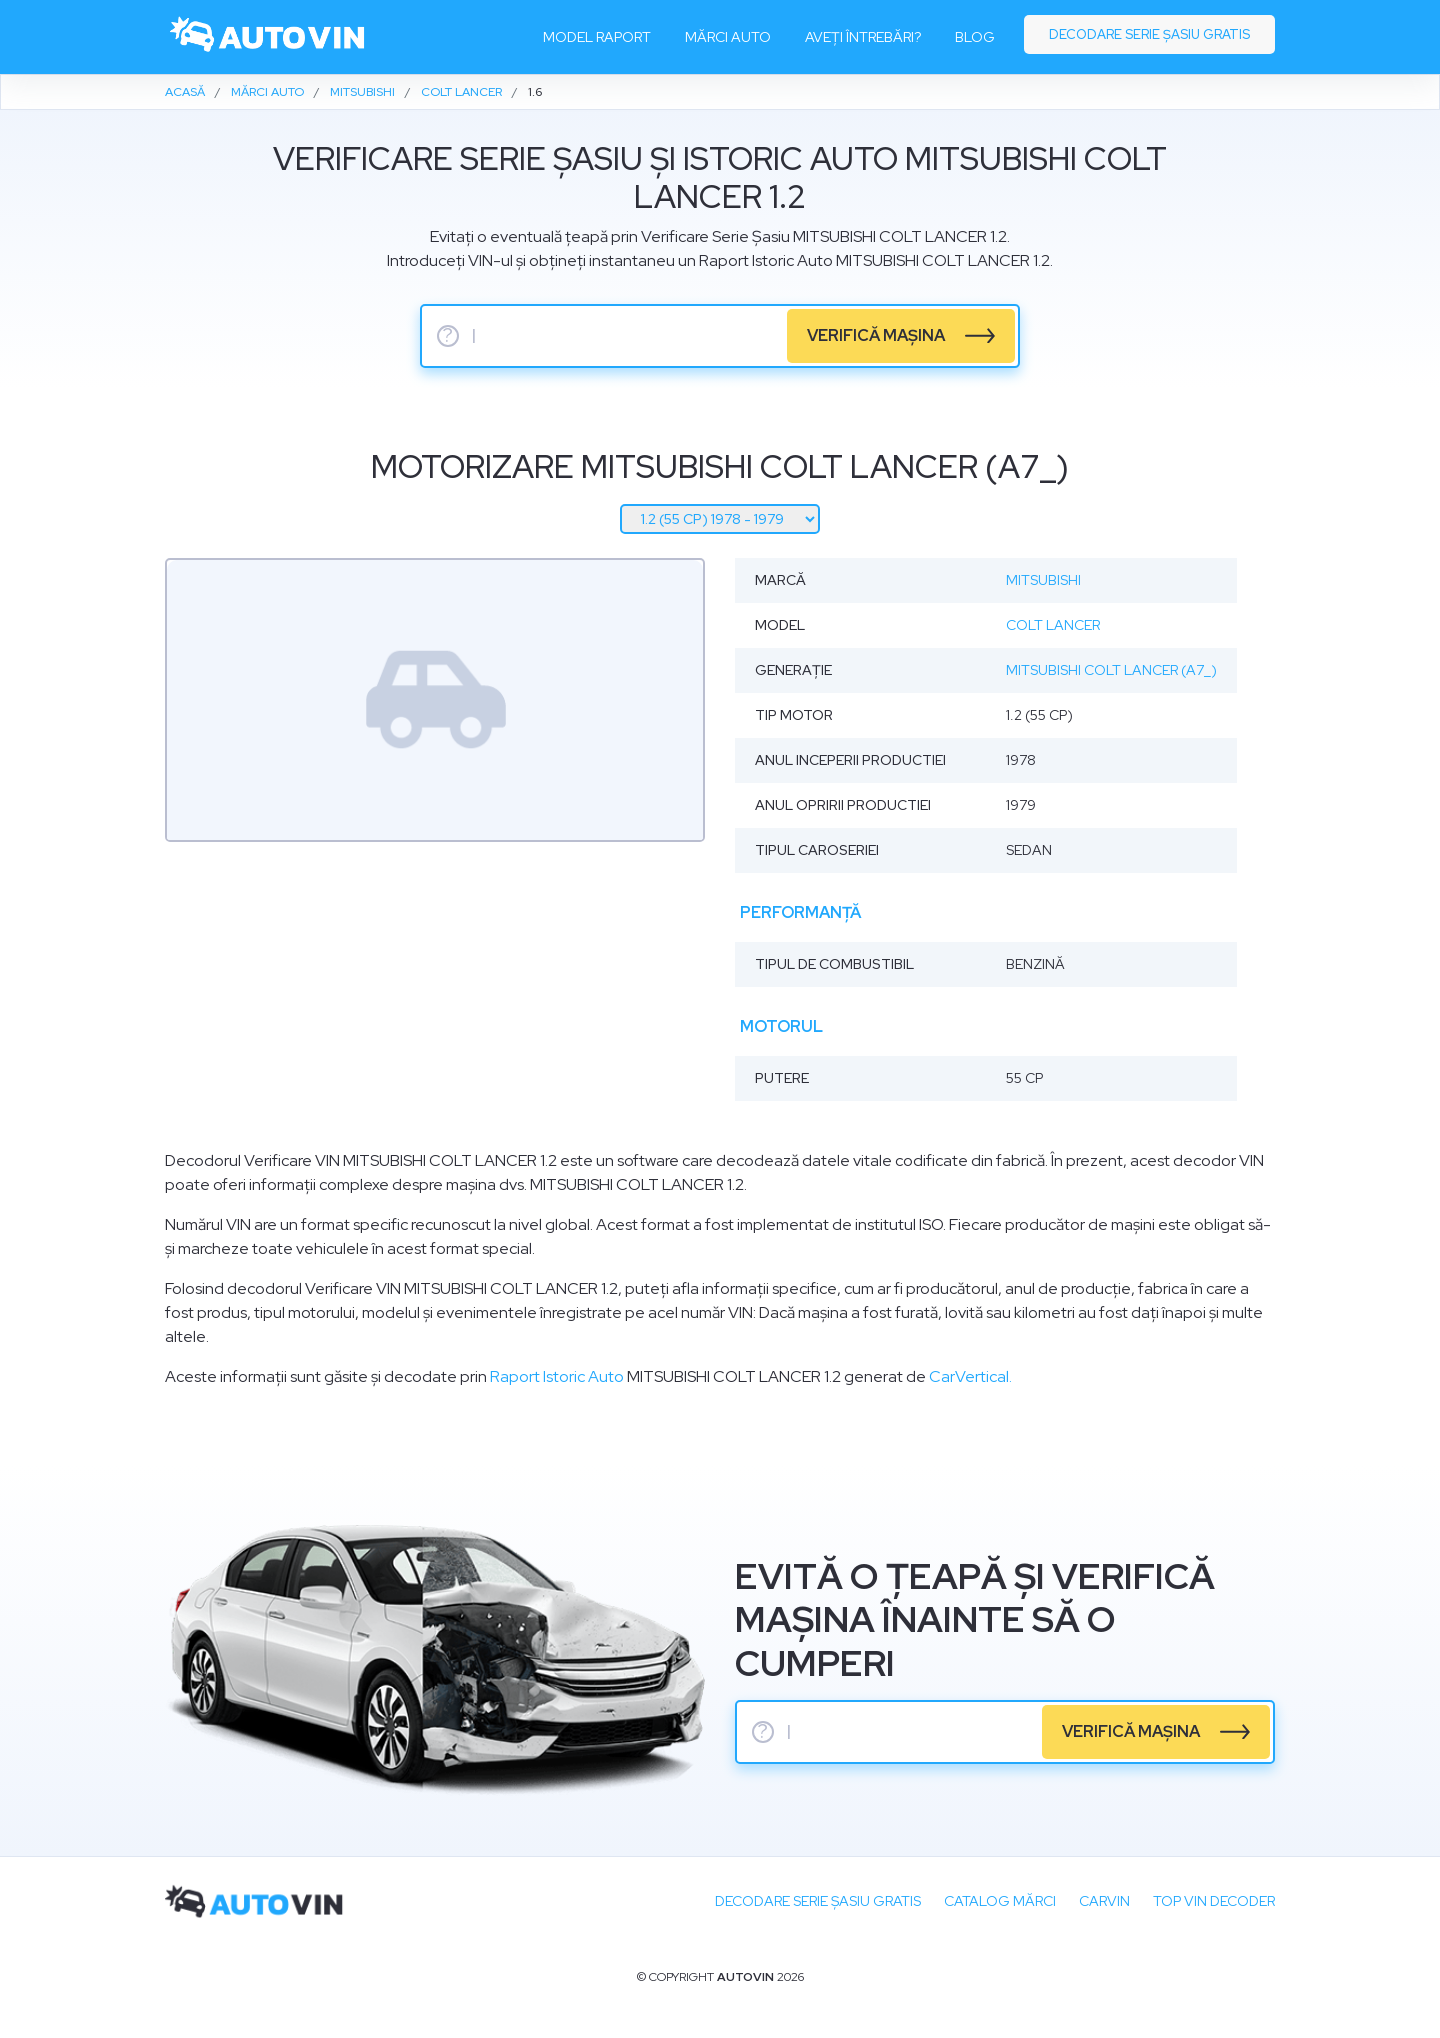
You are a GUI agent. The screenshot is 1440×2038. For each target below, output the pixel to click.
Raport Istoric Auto (557, 1376)
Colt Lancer (1053, 625)
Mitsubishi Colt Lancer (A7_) (1111, 670)
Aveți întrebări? (863, 37)
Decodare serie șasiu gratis (1149, 34)
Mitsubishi (1043, 580)
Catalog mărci (1000, 1901)
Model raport (597, 37)
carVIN (1104, 1901)
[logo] (268, 37)
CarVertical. (970, 1376)
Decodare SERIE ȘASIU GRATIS (818, 1901)
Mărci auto (728, 37)
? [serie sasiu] (448, 336)
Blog (975, 37)
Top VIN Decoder (1214, 1901)
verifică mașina (876, 335)
